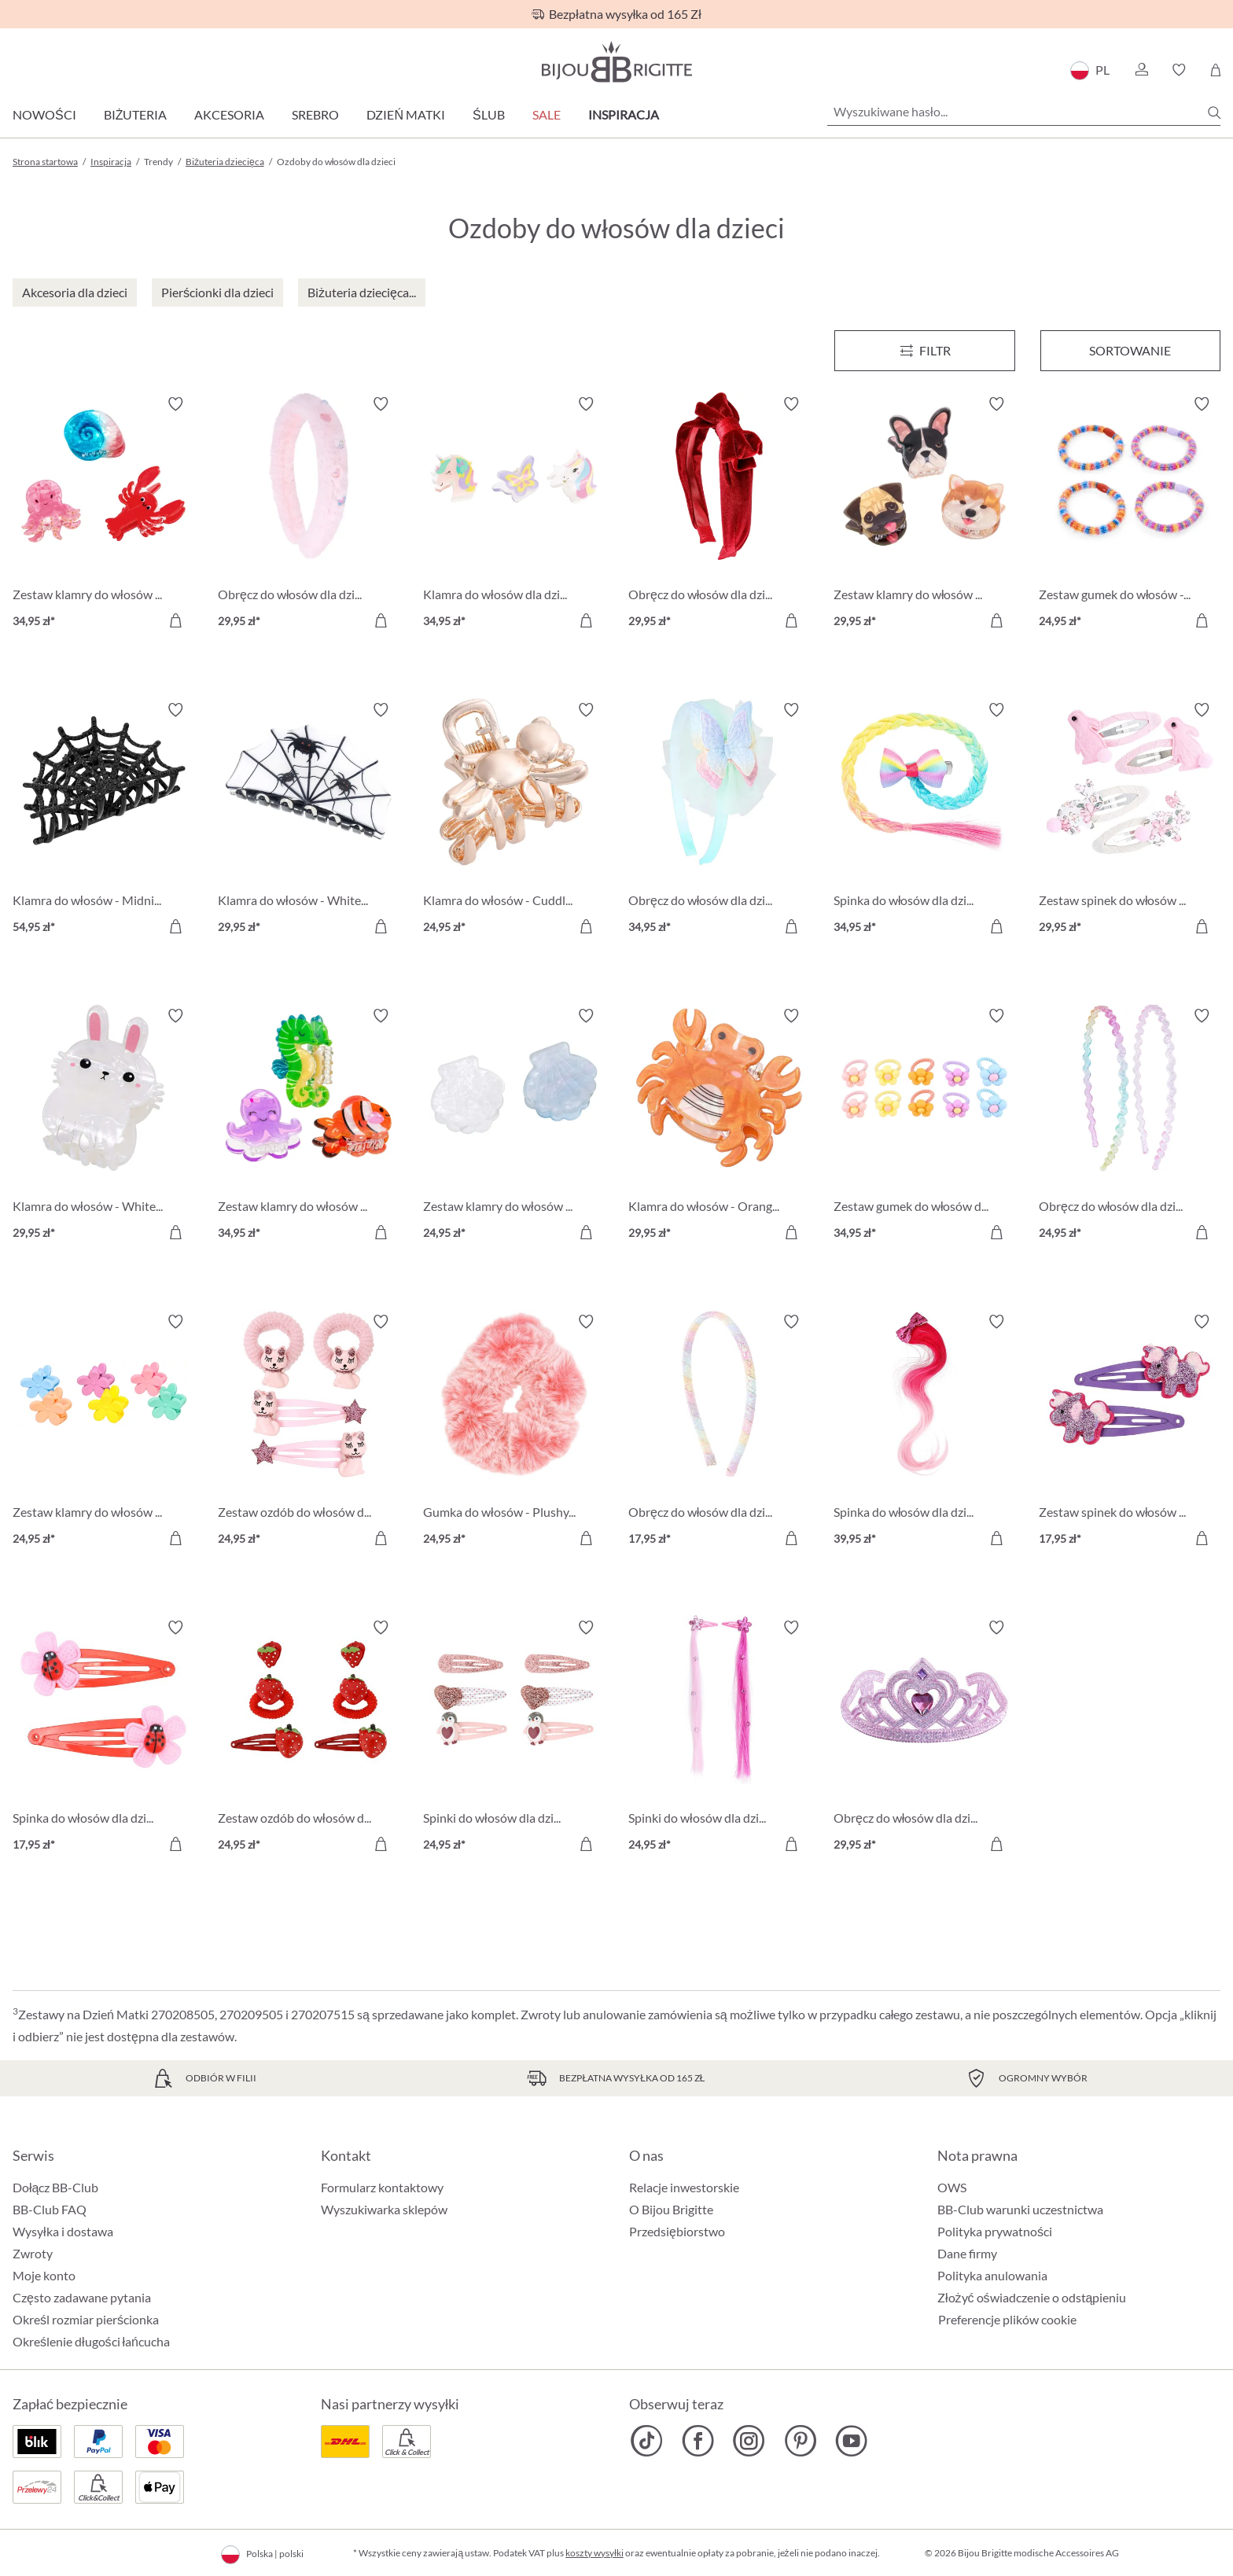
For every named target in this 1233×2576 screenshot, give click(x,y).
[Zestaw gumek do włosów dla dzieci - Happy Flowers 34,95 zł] (924, 1126)
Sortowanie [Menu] (1130, 350)
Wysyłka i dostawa (63, 2231)
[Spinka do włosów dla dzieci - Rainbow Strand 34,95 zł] (924, 820)
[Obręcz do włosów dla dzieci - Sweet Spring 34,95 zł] (719, 820)
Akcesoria (229, 114)
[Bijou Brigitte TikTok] (646, 2440)
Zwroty (33, 2253)
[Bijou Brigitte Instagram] (749, 2440)
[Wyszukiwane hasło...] (1023, 112)
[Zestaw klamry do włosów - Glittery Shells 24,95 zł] (514, 1126)
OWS (951, 2187)
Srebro (315, 114)
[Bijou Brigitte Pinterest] (800, 2440)
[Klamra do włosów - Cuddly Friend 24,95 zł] (514, 820)
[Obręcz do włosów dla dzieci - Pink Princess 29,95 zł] (924, 1738)
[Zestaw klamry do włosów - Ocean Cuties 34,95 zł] (103, 514)
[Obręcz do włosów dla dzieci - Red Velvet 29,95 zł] (719, 514)
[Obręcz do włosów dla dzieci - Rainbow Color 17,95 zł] (719, 1432)
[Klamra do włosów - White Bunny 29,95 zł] (103, 1126)
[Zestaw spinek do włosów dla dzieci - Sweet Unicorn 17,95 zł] (1129, 1432)
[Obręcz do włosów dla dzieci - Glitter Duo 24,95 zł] (1129, 1126)
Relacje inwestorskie (684, 2187)
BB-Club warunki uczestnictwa (1020, 2209)
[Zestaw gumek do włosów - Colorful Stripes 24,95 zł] (1129, 514)
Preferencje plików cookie (1007, 2320)
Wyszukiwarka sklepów (384, 2209)
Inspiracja (623, 114)
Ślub (489, 114)
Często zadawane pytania (82, 2297)
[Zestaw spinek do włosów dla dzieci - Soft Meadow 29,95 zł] (1129, 820)
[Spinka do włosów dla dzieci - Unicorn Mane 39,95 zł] (924, 1432)
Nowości (44, 114)
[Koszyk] (1215, 70)
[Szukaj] (1214, 112)
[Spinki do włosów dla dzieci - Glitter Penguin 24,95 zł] (514, 1738)
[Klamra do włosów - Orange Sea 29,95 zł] (719, 1126)
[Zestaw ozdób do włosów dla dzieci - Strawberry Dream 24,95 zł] (308, 1738)
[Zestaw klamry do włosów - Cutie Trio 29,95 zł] (924, 514)
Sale (546, 114)
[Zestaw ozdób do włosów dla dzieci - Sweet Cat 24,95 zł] (308, 1432)
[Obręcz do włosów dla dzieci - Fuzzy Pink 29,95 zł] (308, 514)
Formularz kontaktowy (382, 2187)
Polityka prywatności (994, 2231)
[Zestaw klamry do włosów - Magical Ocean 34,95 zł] (308, 1126)
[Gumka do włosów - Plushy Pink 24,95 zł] (514, 1432)
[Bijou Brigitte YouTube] (851, 2440)
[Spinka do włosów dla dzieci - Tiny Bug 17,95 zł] (103, 1738)
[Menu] (924, 350)
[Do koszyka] (175, 620)
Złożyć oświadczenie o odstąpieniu (1031, 2297)
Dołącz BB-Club (55, 2187)
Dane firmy (967, 2253)
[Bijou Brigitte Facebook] (698, 2440)
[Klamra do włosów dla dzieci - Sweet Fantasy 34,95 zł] (514, 514)
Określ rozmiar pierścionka (86, 2319)
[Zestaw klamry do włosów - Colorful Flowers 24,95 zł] (103, 1432)
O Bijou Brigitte (671, 2209)
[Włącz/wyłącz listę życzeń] (175, 404)
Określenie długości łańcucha (91, 2341)
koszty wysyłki (594, 2553)
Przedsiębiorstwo (677, 2231)
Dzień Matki (405, 114)
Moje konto (44, 2275)
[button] (1141, 70)
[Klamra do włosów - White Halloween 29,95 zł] (308, 820)
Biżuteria (135, 114)
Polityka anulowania (992, 2275)
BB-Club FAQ (49, 2209)
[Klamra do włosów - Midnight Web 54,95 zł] (103, 820)
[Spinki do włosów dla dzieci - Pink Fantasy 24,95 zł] (719, 1738)
